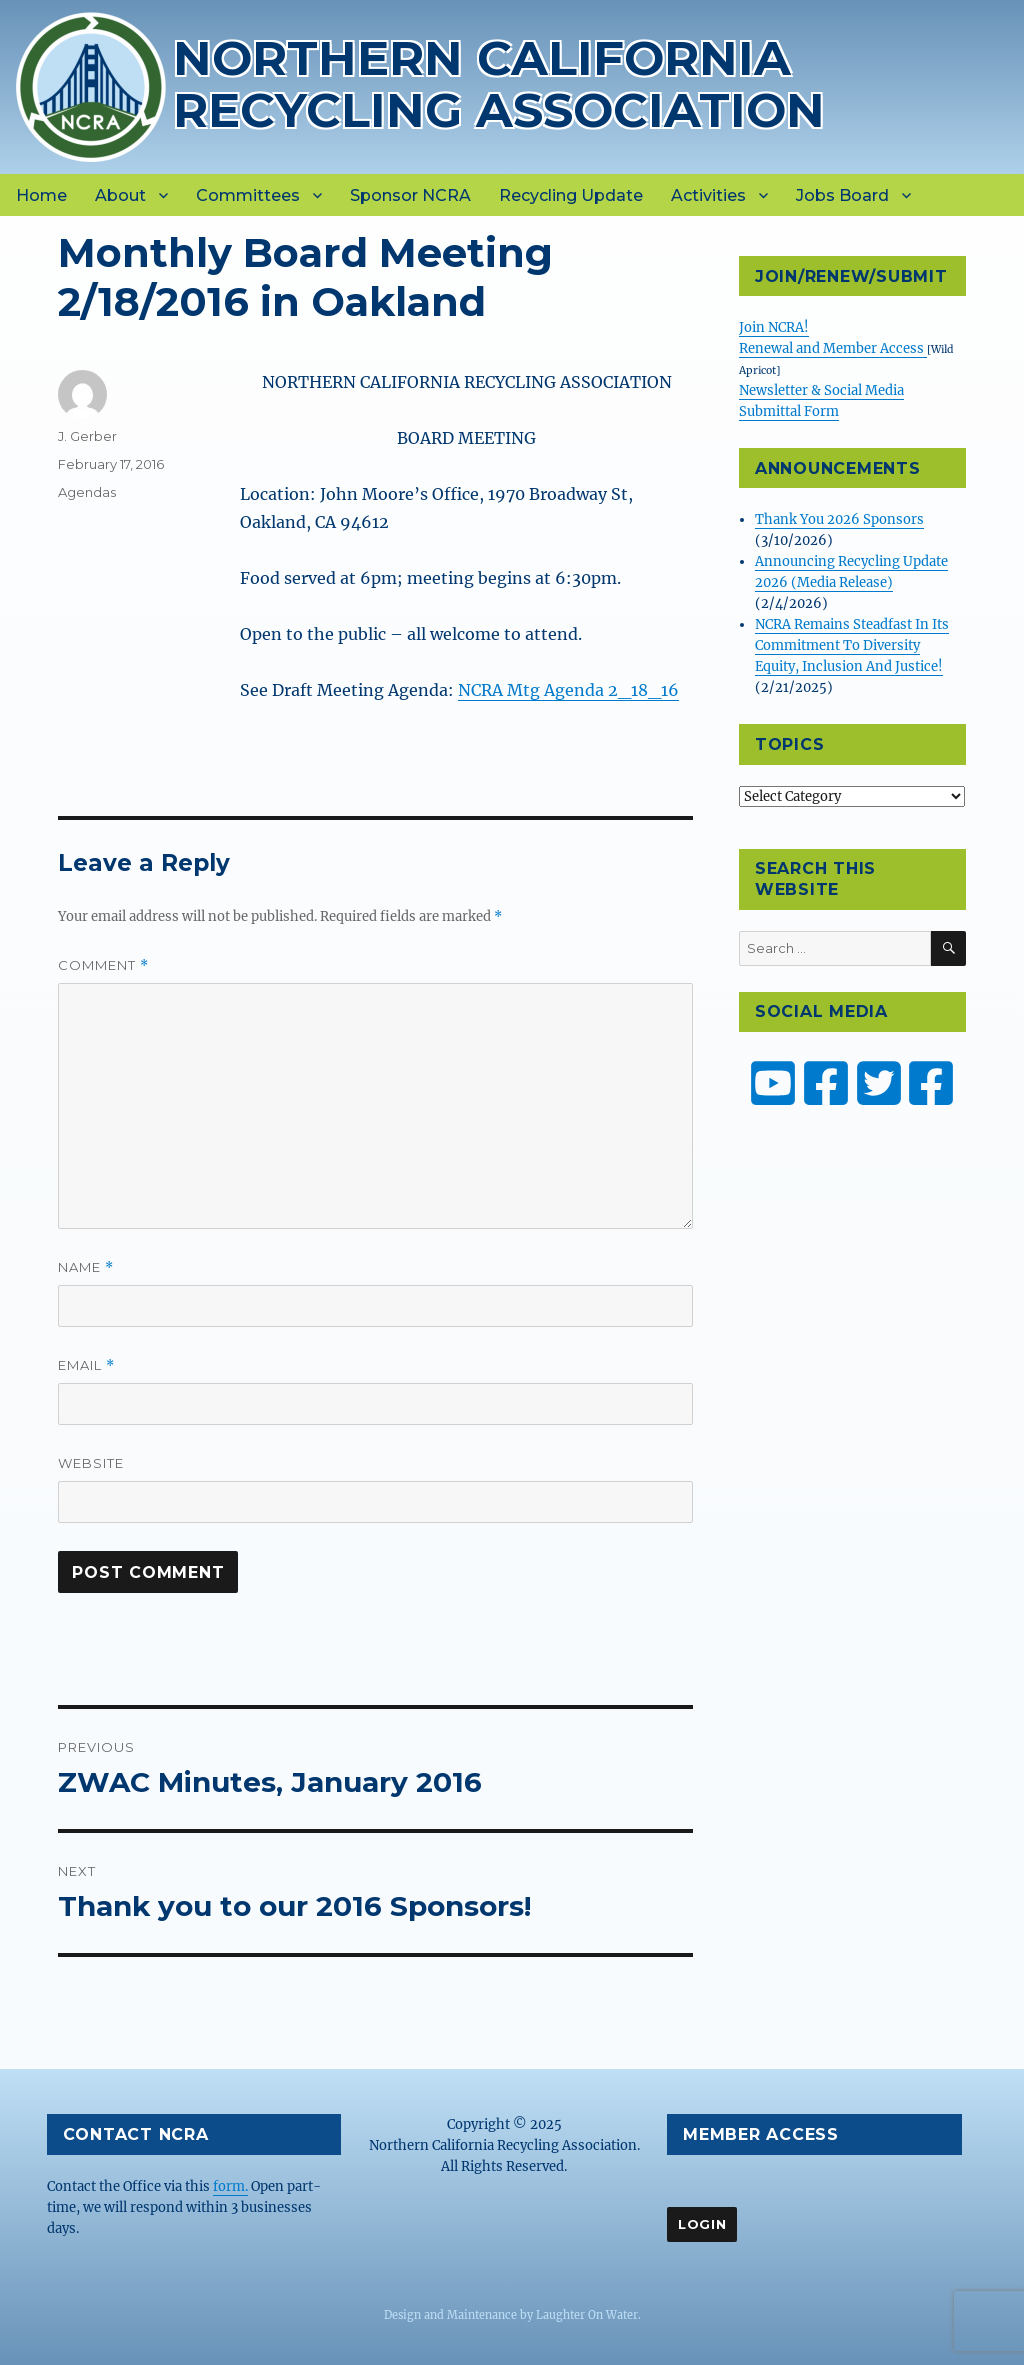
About (120, 195)
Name (86, 1267)
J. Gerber (87, 436)
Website (91, 1463)
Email (86, 1365)
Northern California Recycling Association (499, 83)
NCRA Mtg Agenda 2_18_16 (568, 690)
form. (230, 2186)
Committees (248, 195)
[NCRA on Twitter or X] (879, 1083)
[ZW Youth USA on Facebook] (931, 1083)
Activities (708, 195)
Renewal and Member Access (833, 348)
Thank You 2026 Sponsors (839, 519)
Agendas (87, 492)
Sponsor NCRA (410, 195)
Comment (103, 965)
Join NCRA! (774, 327)
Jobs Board (842, 195)
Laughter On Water (587, 2315)
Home (41, 195)
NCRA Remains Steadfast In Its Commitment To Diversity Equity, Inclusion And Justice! (852, 645)
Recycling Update (571, 195)
